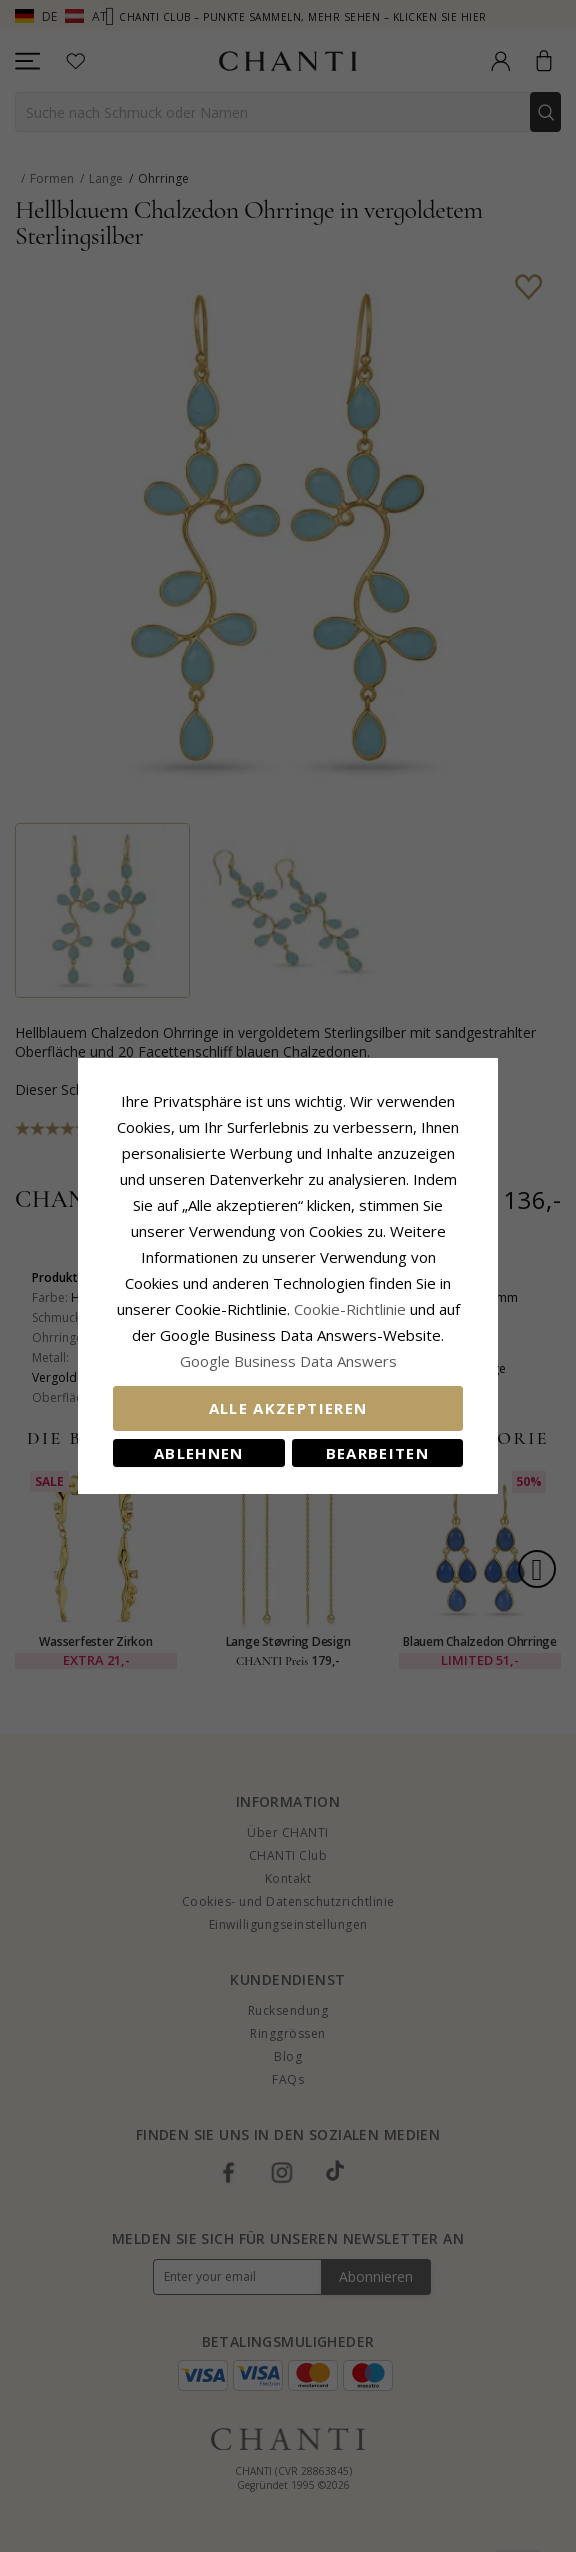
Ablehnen (199, 1453)
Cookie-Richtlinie (350, 1309)
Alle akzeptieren (288, 1408)
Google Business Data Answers (288, 1361)
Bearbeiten (378, 1453)
